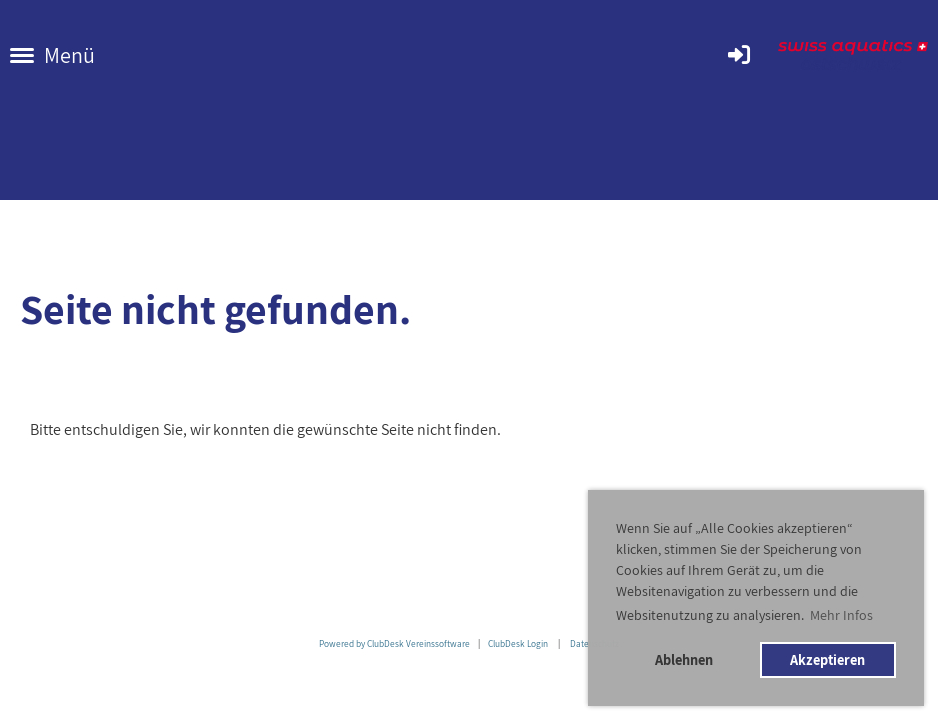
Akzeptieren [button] (827, 659)
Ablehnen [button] (684, 659)
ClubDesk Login (518, 643)
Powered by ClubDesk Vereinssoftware (394, 643)
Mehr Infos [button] (841, 615)
